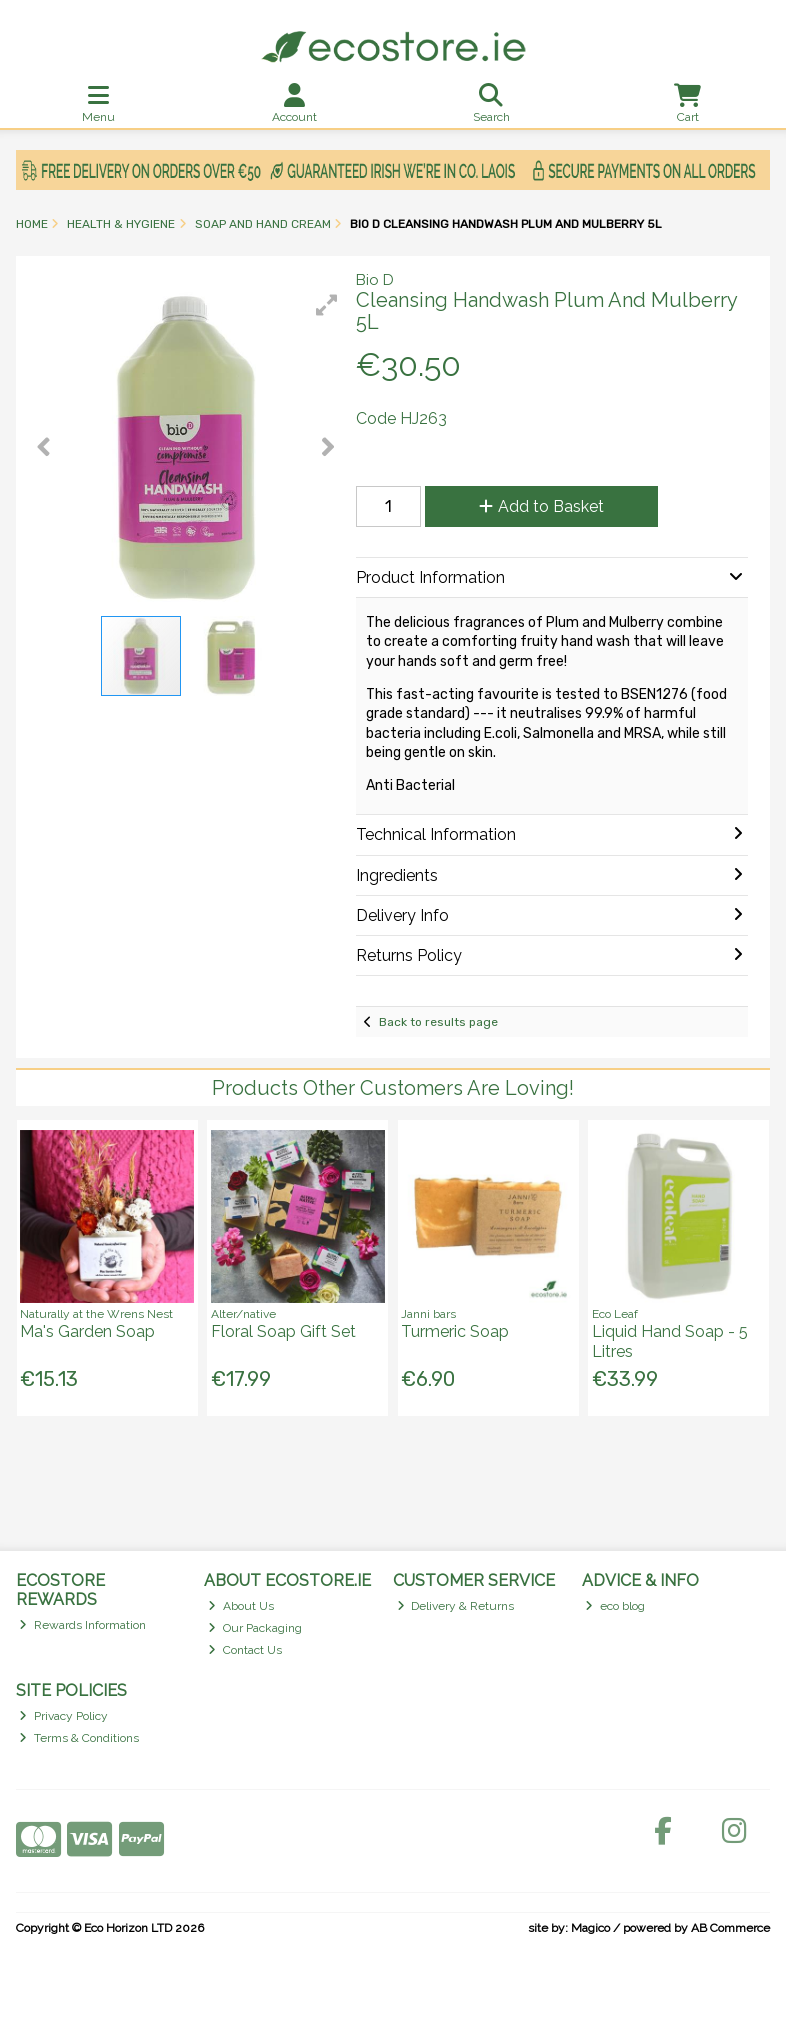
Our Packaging (255, 1628)
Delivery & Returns (456, 1606)
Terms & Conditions (79, 1738)
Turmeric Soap (455, 1331)
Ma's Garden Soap (87, 1331)
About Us (241, 1606)
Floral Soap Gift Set (283, 1331)
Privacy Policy (63, 1716)
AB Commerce (730, 1928)
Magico (590, 1928)
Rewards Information (82, 1625)
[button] (327, 305)
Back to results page (438, 1022)
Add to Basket (541, 506)
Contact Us (245, 1650)
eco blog (615, 1606)
